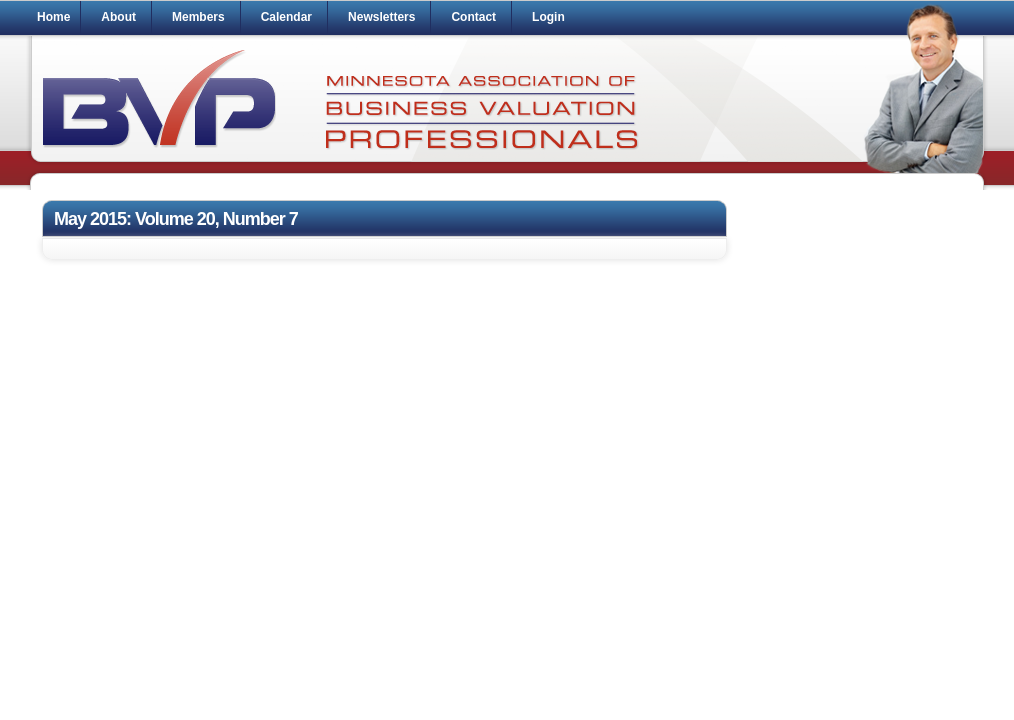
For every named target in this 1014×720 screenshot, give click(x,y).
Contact (473, 17)
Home (53, 17)
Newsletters (381, 17)
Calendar (286, 17)
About (118, 17)
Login (548, 17)
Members (198, 17)
